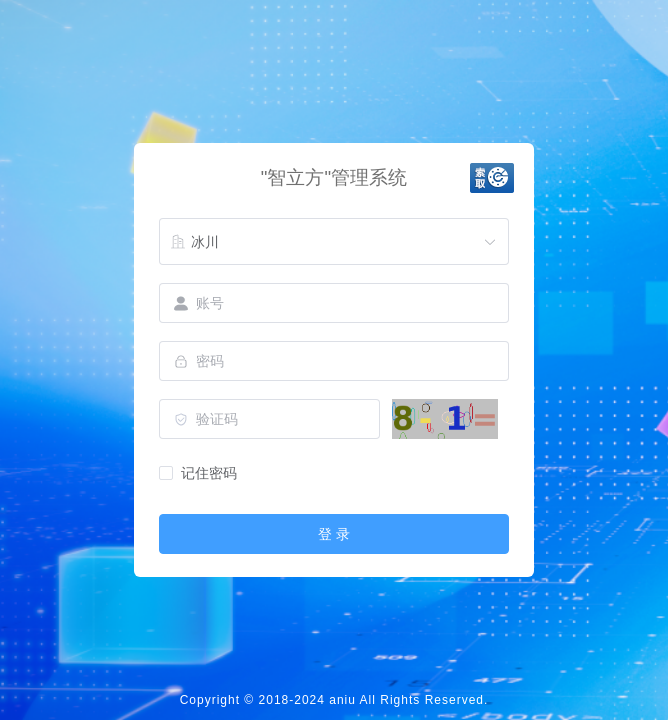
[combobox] (334, 242)
